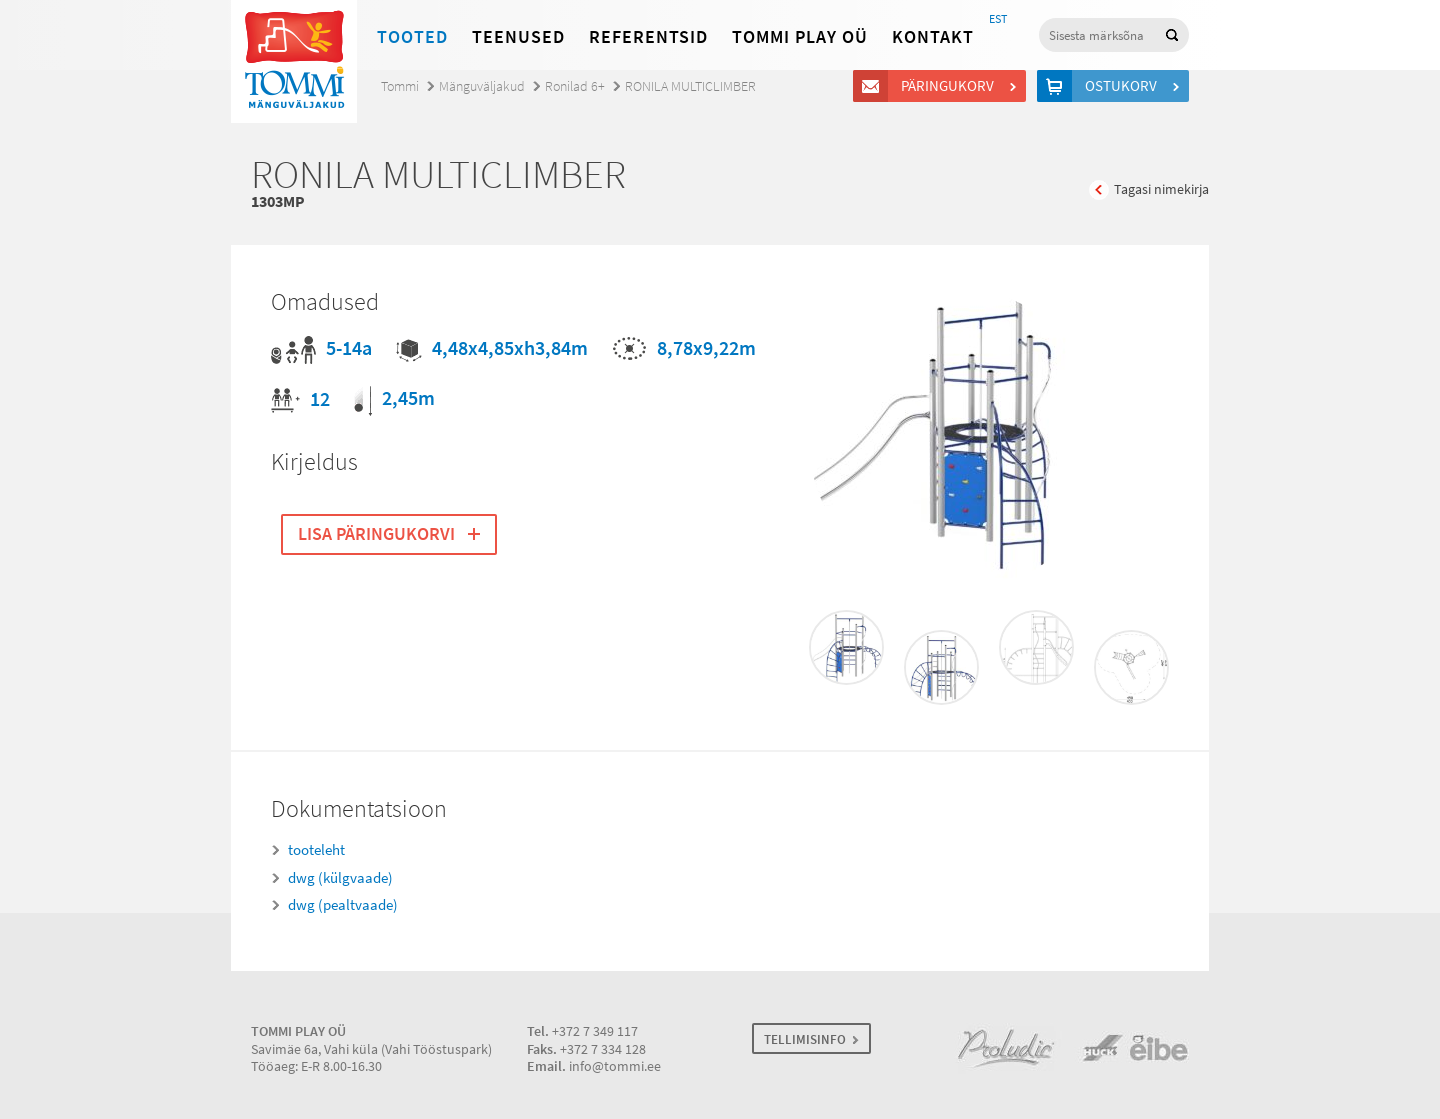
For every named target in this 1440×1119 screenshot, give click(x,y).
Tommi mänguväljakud (294, 61)
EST (998, 19)
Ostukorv (1124, 86)
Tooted (412, 37)
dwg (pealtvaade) (343, 905)
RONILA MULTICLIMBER (690, 86)
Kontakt (933, 37)
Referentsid (648, 37)
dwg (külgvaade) (340, 878)
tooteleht (316, 850)
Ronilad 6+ (575, 86)
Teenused (518, 37)
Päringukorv (950, 86)
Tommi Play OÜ (800, 37)
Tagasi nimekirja (1161, 189)
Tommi (400, 86)
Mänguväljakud (482, 86)
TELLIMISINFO (805, 1039)
